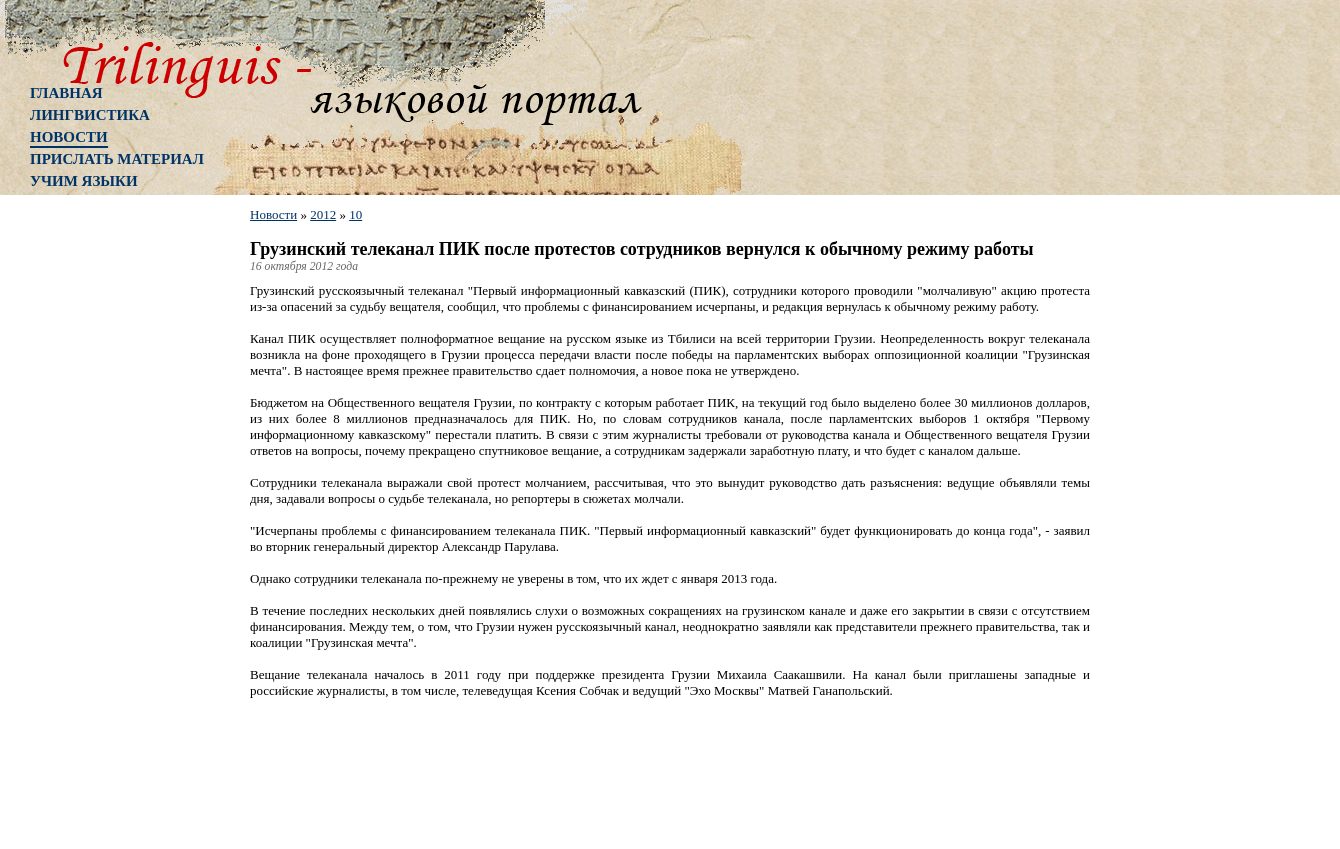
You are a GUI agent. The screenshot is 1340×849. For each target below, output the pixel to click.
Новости (69, 137)
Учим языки (84, 181)
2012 (323, 214)
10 (355, 214)
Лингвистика (90, 115)
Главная (66, 93)
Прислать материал (117, 159)
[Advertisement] (110, 525)
